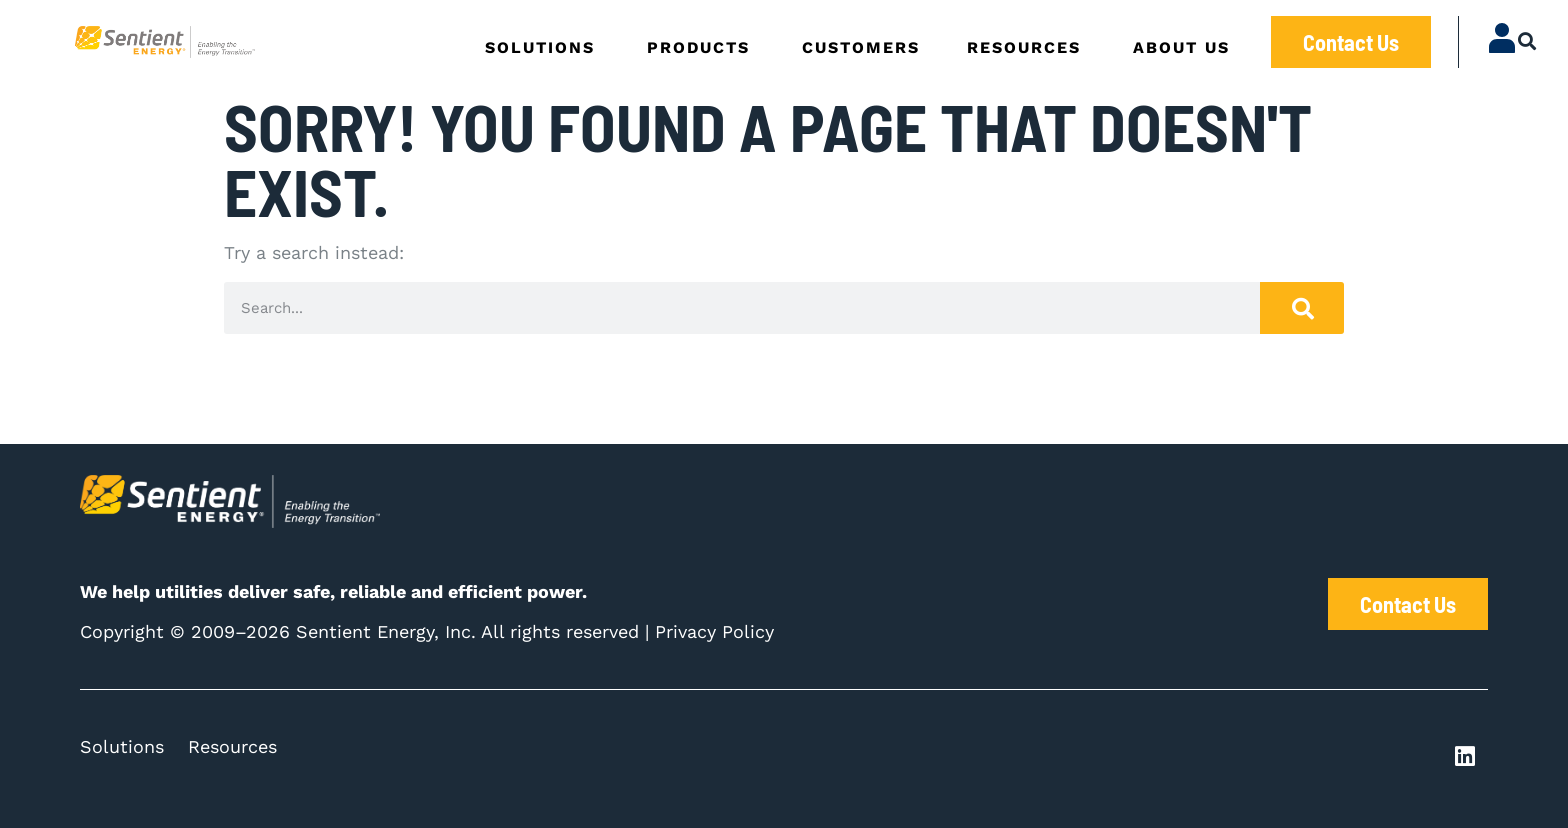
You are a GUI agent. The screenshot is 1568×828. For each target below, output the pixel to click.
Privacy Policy (714, 631)
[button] (1527, 40)
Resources (232, 746)
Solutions (122, 746)
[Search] (1302, 308)
